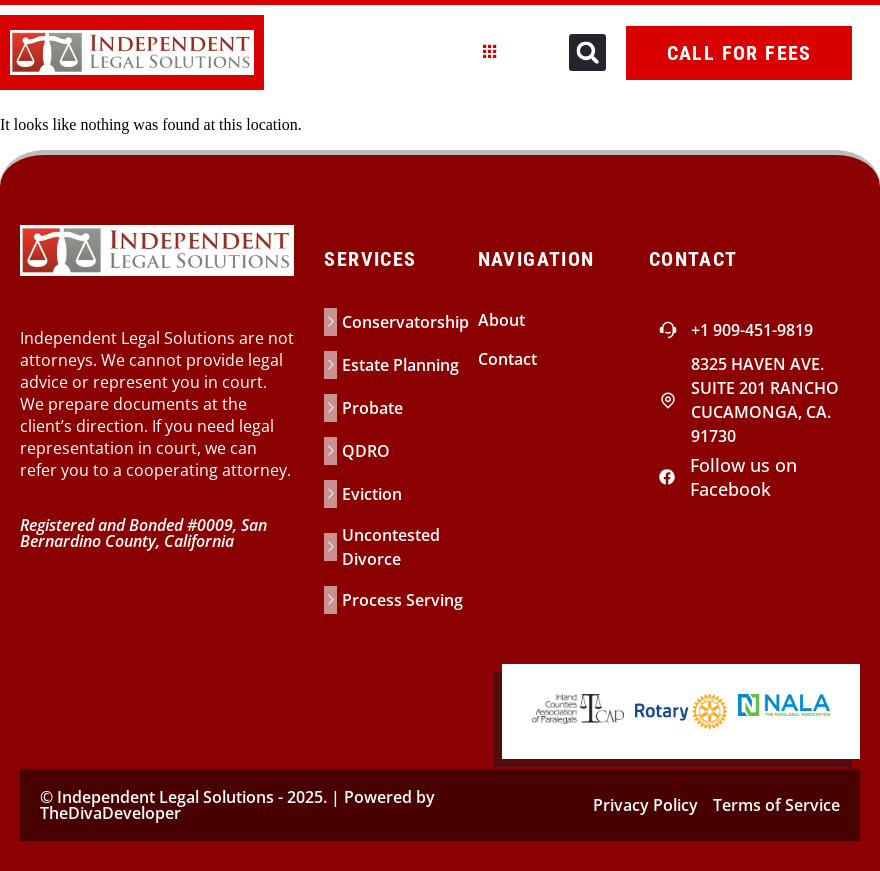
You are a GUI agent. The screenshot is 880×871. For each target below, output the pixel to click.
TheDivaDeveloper (110, 813)
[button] (587, 52)
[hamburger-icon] (490, 52)
